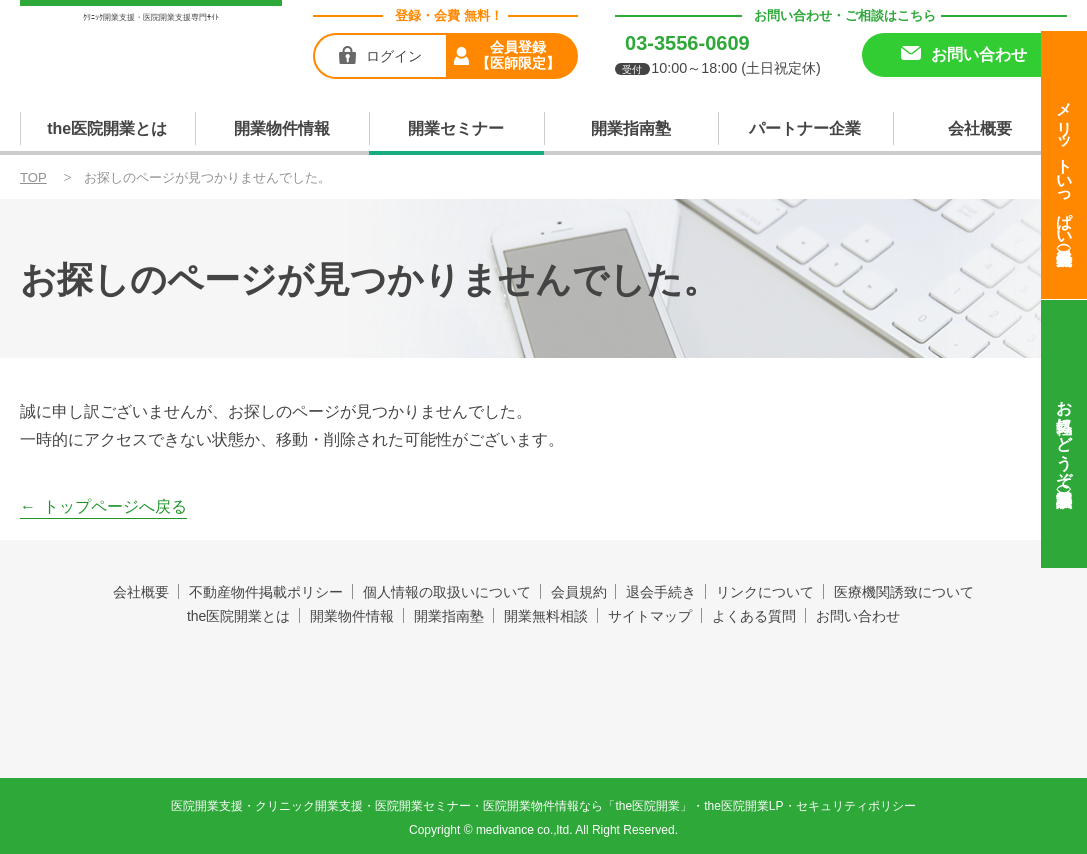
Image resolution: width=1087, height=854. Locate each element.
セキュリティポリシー (856, 804)
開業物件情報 (282, 128)
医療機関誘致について (905, 592)
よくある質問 (754, 616)
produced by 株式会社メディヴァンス (543, 720)
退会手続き (662, 592)
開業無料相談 (546, 616)
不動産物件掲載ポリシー (266, 592)
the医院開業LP (743, 804)
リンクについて (766, 592)
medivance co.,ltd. (524, 828)
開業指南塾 (631, 128)
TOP (33, 177)
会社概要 (980, 128)
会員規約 (579, 592)
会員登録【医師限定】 (518, 55)
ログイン (394, 56)
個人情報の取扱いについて (447, 592)
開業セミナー (456, 128)
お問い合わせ (858, 616)
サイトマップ (650, 616)
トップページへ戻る (115, 506)
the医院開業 (543, 673)
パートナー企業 (805, 128)
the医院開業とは (107, 128)
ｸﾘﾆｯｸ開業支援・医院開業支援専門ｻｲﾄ (151, 17)
